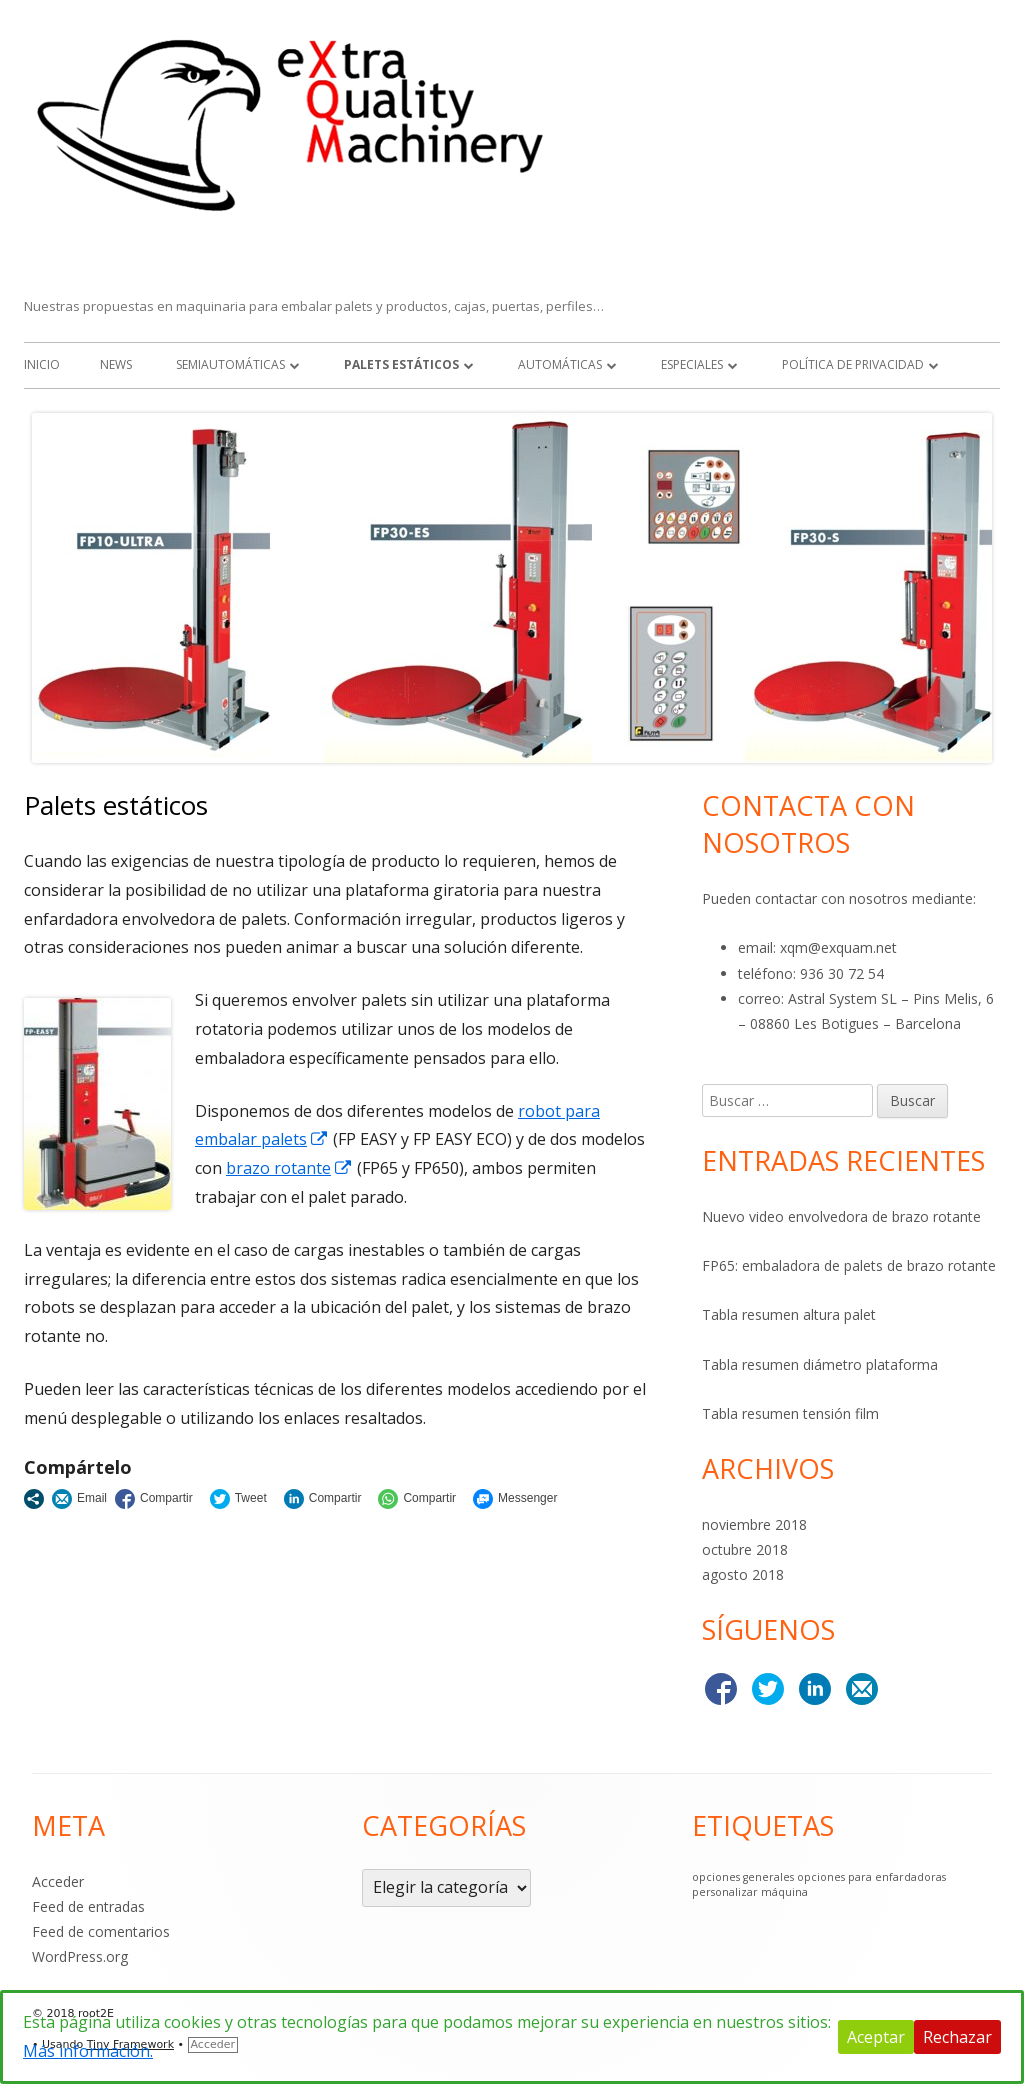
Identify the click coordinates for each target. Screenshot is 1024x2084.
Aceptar (876, 2037)
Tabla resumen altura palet (789, 1314)
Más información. (88, 2051)
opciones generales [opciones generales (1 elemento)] (743, 1877)
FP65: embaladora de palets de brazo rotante (849, 1265)
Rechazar (957, 2037)
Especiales (692, 364)
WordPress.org (80, 1956)
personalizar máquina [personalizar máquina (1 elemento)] (750, 1892)
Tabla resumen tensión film (790, 1413)
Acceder (58, 1881)
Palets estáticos (401, 364)
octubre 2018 (745, 1549)
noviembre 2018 (754, 1524)
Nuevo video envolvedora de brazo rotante (841, 1216)
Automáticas (560, 364)
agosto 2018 (743, 1574)
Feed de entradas (88, 1906)
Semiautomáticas (230, 364)
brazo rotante (289, 1168)
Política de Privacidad (853, 364)
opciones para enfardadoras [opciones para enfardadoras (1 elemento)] (871, 1877)
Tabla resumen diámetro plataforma (820, 1364)
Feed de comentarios (101, 1931)
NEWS (116, 364)
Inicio (42, 364)
